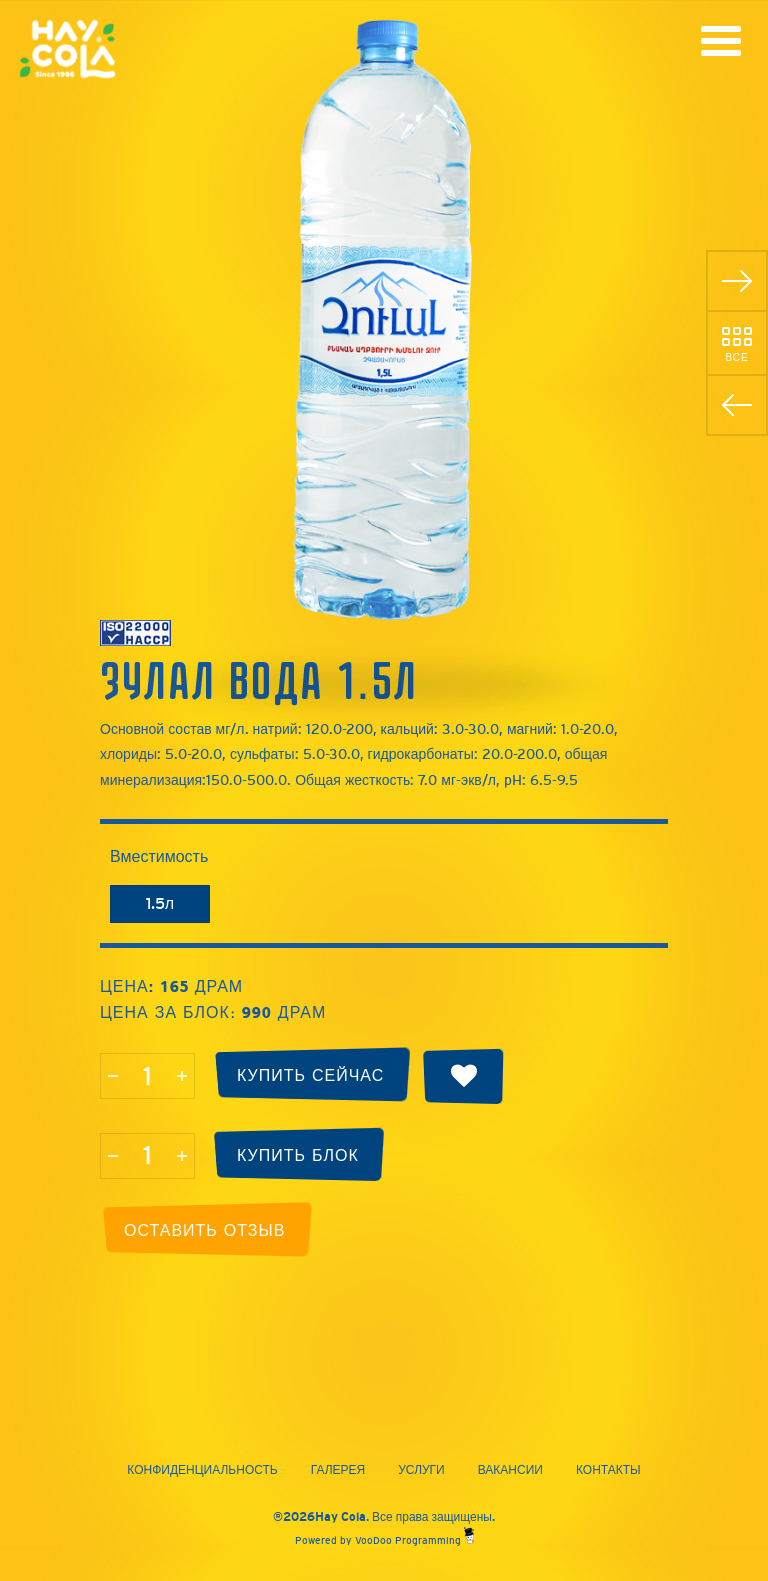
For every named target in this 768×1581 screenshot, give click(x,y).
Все (736, 357)
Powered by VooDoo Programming (384, 1540)
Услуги (421, 1470)
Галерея (338, 1470)
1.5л (160, 903)
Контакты (608, 1470)
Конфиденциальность (202, 1470)
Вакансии (510, 1470)
